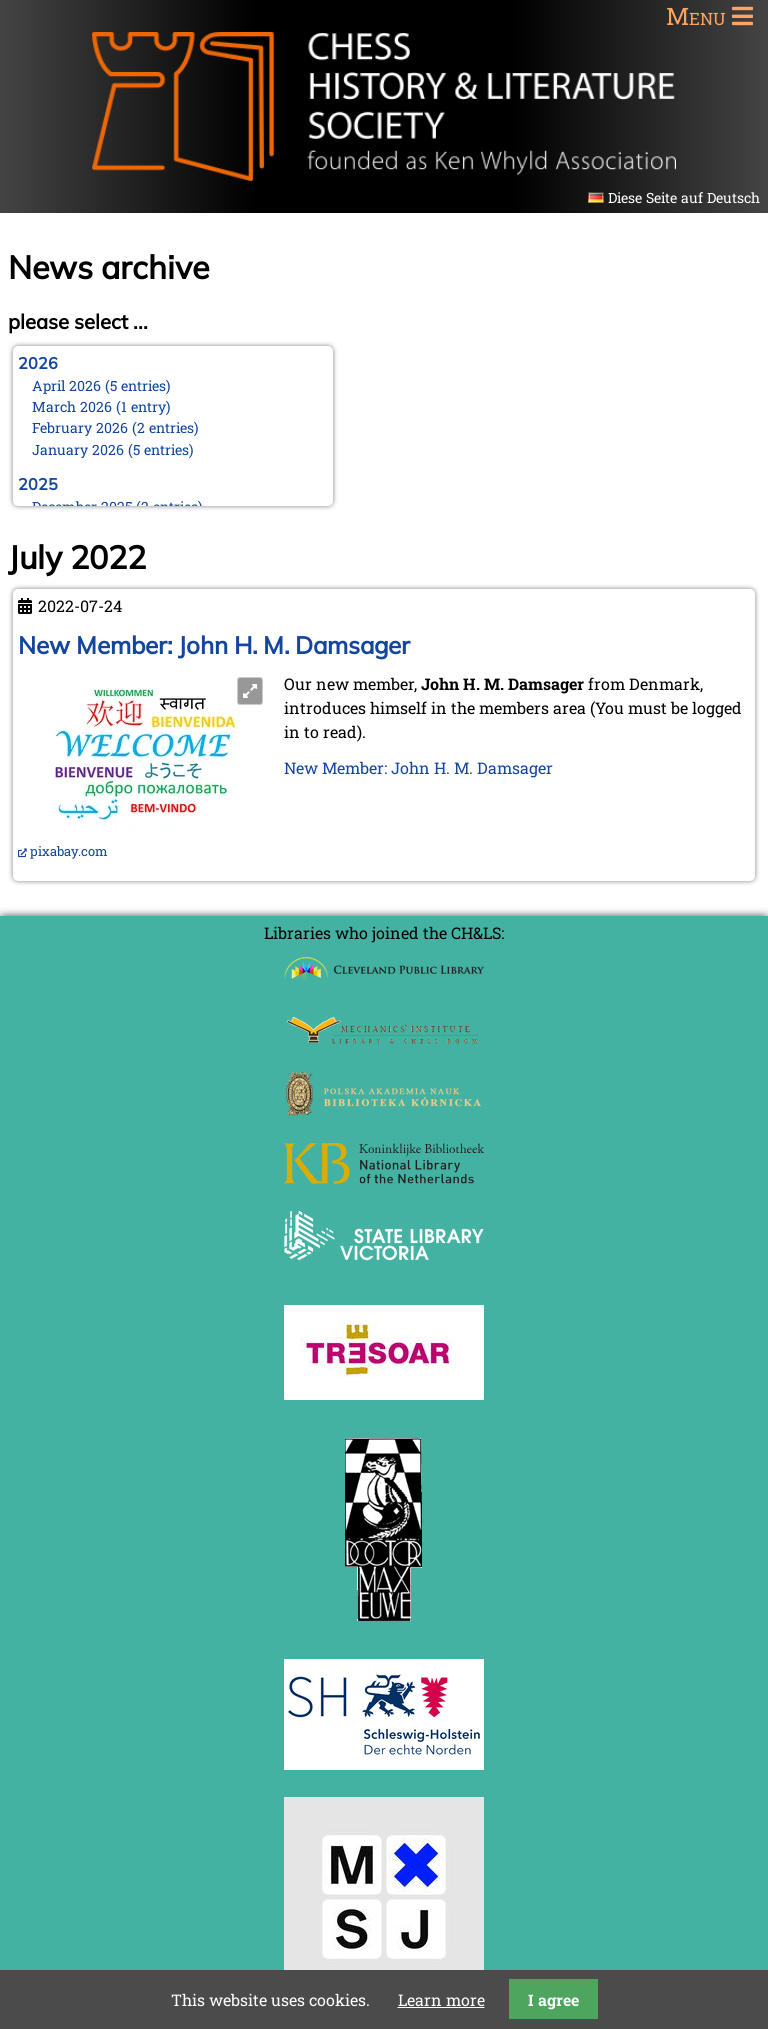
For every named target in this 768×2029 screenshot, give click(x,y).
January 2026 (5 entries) (113, 449)
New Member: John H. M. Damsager (214, 645)
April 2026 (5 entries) (101, 385)
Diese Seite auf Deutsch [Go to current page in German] (684, 197)
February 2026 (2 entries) (115, 427)
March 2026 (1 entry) (101, 406)
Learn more (441, 1999)
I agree (553, 1999)
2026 (38, 363)
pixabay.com (69, 851)
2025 (38, 484)
